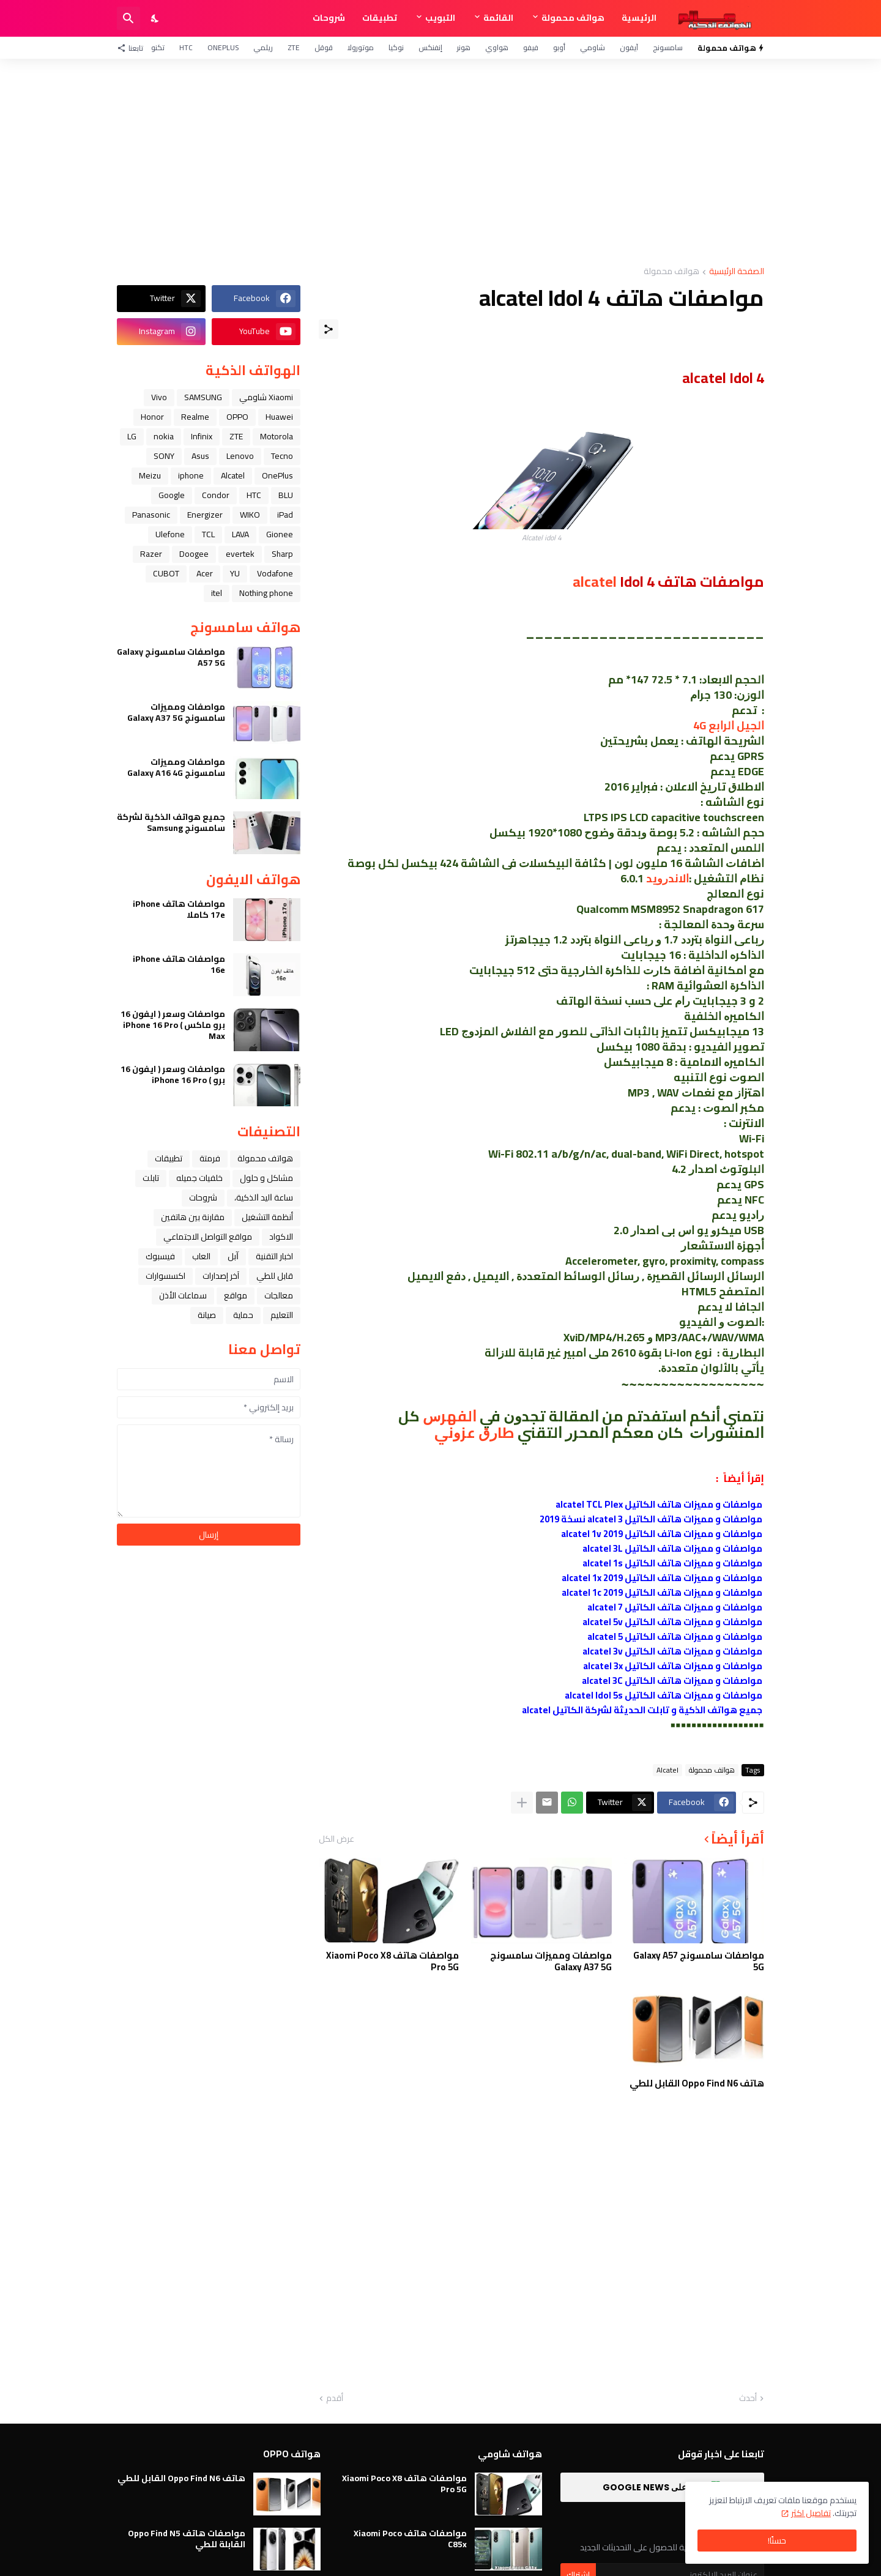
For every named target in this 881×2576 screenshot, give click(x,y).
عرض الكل (336, 1838)
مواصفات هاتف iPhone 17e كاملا (179, 909)
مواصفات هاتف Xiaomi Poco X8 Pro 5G (392, 1961)
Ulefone (170, 534)
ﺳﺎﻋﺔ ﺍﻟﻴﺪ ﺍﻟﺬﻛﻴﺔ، (263, 1197)
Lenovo (240, 456)
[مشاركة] (328, 329)
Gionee (279, 534)
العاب (201, 1256)
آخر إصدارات (221, 1276)
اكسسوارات (165, 1276)
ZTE (294, 47)
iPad (285, 515)
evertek (240, 554)
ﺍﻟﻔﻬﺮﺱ (450, 1416)
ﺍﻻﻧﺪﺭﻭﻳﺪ (667, 878)
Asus (200, 456)
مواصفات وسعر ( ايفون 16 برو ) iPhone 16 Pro (173, 1074)
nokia (164, 436)
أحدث (748, 2398)
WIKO (250, 515)
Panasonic (151, 515)
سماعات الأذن (183, 1295)
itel (216, 593)
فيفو (530, 47)
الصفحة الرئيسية (736, 272)
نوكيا (396, 47)
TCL (208, 534)
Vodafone (275, 573)
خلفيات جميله (199, 1178)
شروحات (329, 18)
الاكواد (281, 1237)
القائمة (498, 18)
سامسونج (668, 47)
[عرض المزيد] (522, 1803)
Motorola (276, 436)
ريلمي (263, 47)
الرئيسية (639, 18)
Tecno (282, 456)
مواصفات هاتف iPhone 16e (179, 964)
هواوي (496, 47)
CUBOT (166, 573)
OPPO (237, 417)
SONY (164, 456)
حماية (243, 1315)
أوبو (559, 47)
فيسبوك (160, 1256)
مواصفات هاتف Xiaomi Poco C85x (410, 2539)
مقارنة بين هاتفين (193, 1217)
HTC (186, 47)
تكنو (158, 47)
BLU (285, 495)
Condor (215, 495)
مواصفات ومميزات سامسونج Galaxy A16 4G (176, 767)
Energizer (205, 515)
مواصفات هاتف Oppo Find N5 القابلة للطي (186, 2539)
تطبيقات (379, 18)
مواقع (235, 1295)
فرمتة (209, 1158)
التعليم (281, 1315)
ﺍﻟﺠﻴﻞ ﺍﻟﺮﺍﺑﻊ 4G (728, 725)
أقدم (334, 2398)
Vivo (159, 397)
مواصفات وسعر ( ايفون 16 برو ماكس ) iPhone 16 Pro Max (173, 1025)
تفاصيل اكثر (811, 2513)
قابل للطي (274, 1276)
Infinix (201, 436)
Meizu (150, 475)
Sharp (282, 554)
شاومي (592, 47)
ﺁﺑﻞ (233, 1256)
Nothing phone (266, 593)
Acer (204, 573)
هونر (463, 47)
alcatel (595, 581)
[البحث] (128, 18)
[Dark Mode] (155, 18)
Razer (151, 554)
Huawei (279, 417)
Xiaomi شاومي (266, 397)
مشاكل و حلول (266, 1178)
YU (235, 573)
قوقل (323, 47)
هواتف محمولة (572, 18)
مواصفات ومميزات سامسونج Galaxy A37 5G (551, 1961)
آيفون (629, 47)
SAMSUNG (203, 397)
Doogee (194, 554)
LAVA (240, 534)
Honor (152, 417)
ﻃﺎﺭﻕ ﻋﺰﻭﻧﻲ (476, 1432)
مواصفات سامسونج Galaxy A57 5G (698, 1961)
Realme (195, 417)
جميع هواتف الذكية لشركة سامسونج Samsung (171, 822)
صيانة (207, 1315)
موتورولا (361, 47)
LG (131, 436)
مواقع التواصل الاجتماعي (207, 1237)
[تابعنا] (133, 48)
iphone (191, 475)
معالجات (278, 1295)
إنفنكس (430, 47)
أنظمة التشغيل (267, 1217)
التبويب (440, 18)
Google (171, 495)
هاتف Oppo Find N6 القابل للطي (697, 2083)
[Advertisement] (440, 162)
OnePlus (223, 47)
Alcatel (667, 1770)
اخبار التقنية (274, 1256)
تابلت (151, 1178)
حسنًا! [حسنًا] (777, 2540)
